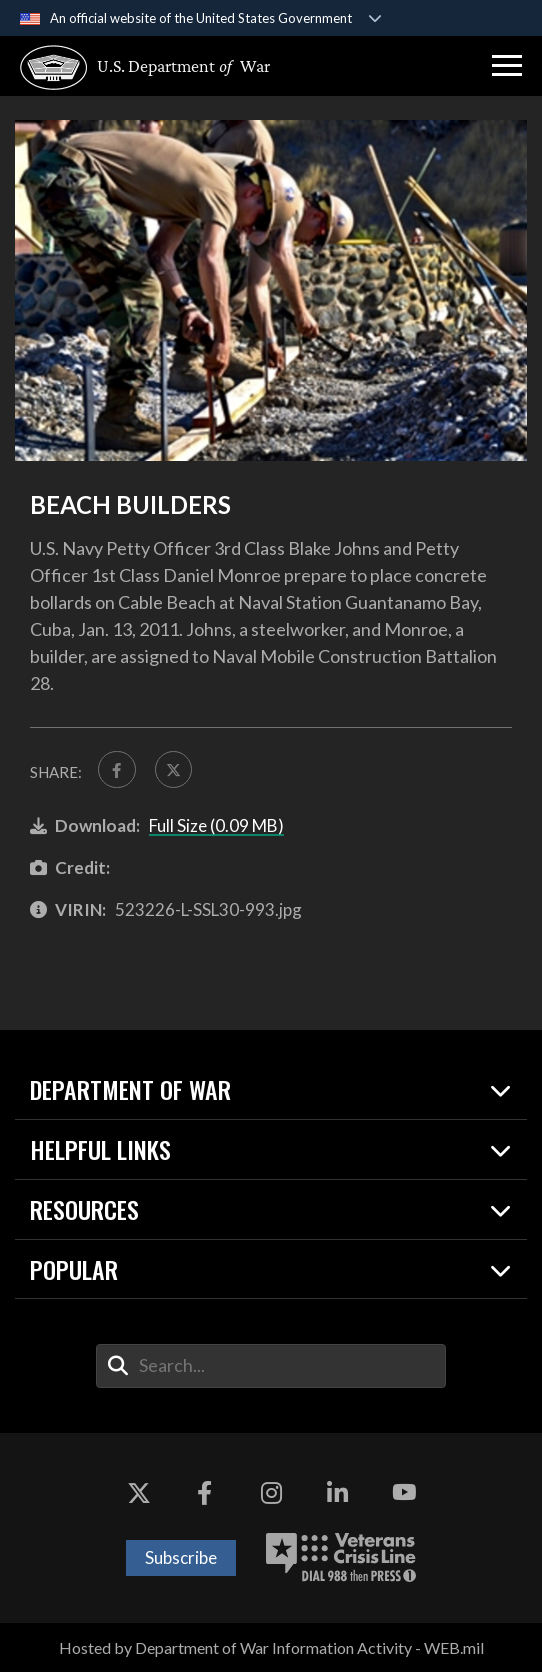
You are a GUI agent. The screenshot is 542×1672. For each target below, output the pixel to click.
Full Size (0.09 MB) (216, 825)
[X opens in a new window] (139, 1493)
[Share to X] (174, 770)
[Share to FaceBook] (117, 770)
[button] (507, 66)
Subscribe (181, 1557)
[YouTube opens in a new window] (404, 1493)
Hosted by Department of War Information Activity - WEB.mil (271, 1647)
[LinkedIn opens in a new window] (337, 1493)
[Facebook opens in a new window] (205, 1493)
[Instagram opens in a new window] (271, 1493)
